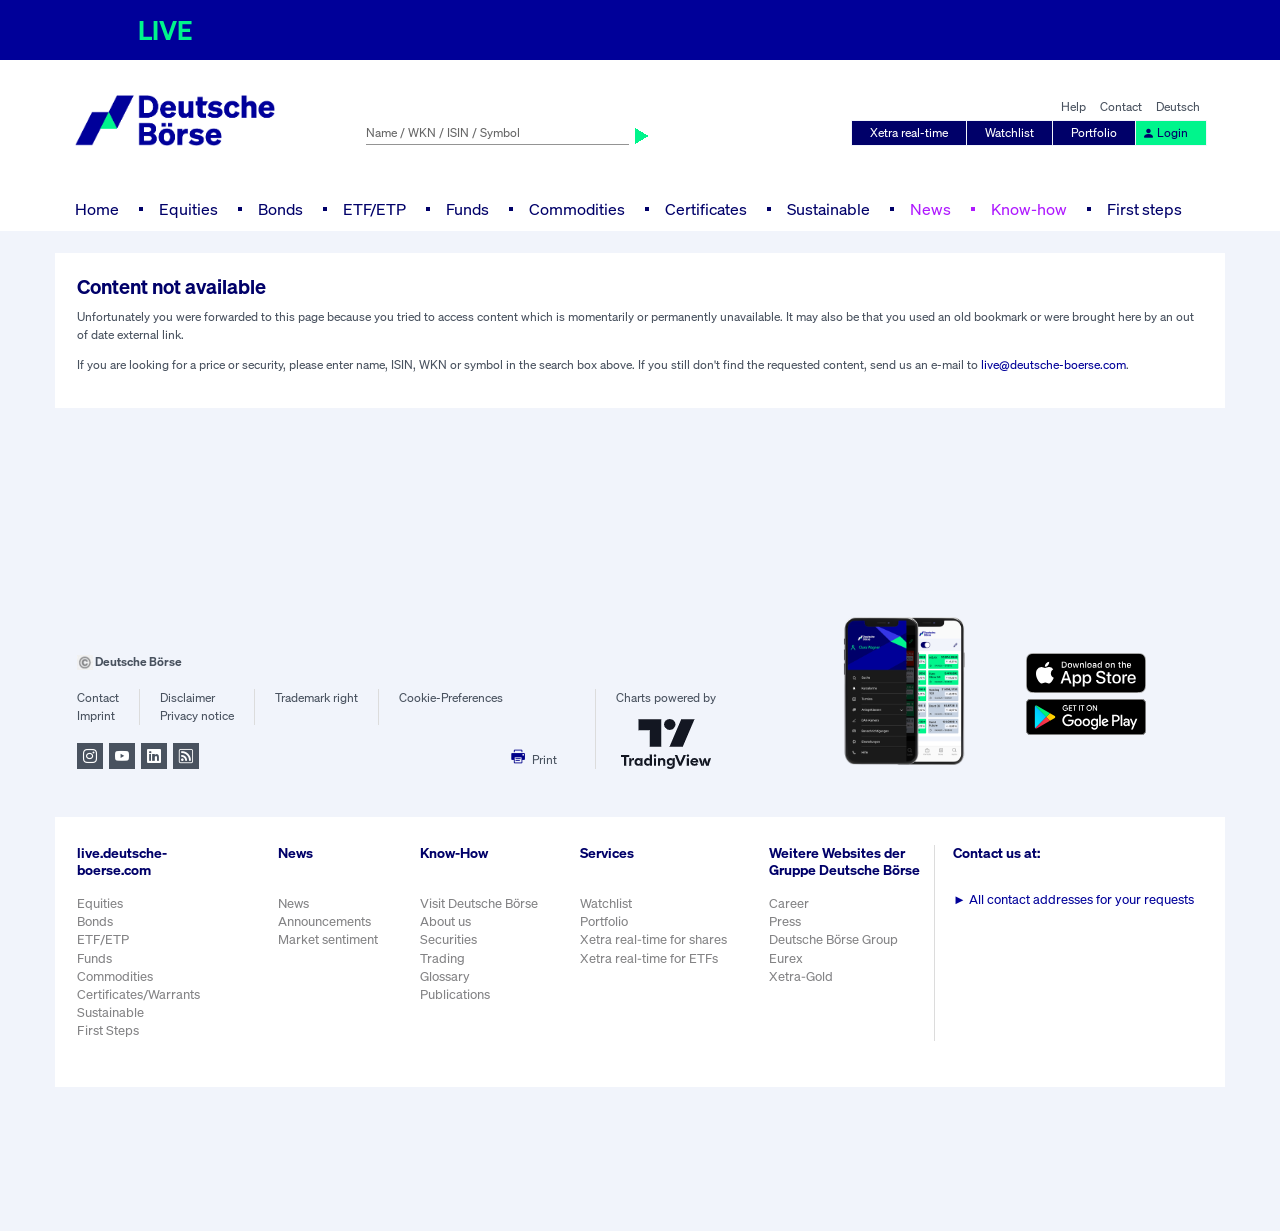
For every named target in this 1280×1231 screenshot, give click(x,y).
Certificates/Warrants (138, 994)
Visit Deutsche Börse (479, 903)
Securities (448, 939)
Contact (1121, 106)
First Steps (108, 1030)
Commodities (577, 209)
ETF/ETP (374, 209)
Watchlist (1009, 132)
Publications (455, 994)
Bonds (280, 209)
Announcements (324, 921)
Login (1165, 132)
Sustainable (828, 209)
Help (1073, 106)
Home (97, 209)
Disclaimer (187, 697)
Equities (188, 209)
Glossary (445, 976)
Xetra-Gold (801, 976)
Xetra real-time (909, 132)
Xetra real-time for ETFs (649, 958)
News (930, 209)
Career (789, 903)
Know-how (1029, 209)
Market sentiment (328, 939)
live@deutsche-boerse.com (1053, 364)
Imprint (96, 715)
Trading (442, 958)
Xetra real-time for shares (653, 939)
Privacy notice (197, 715)
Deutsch (1178, 106)
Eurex (786, 958)
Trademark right (316, 697)
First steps (1144, 209)
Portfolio (1094, 132)
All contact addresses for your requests (1073, 899)
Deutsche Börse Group (833, 939)
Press (785, 921)
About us (445, 921)
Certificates (706, 209)
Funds (467, 209)
